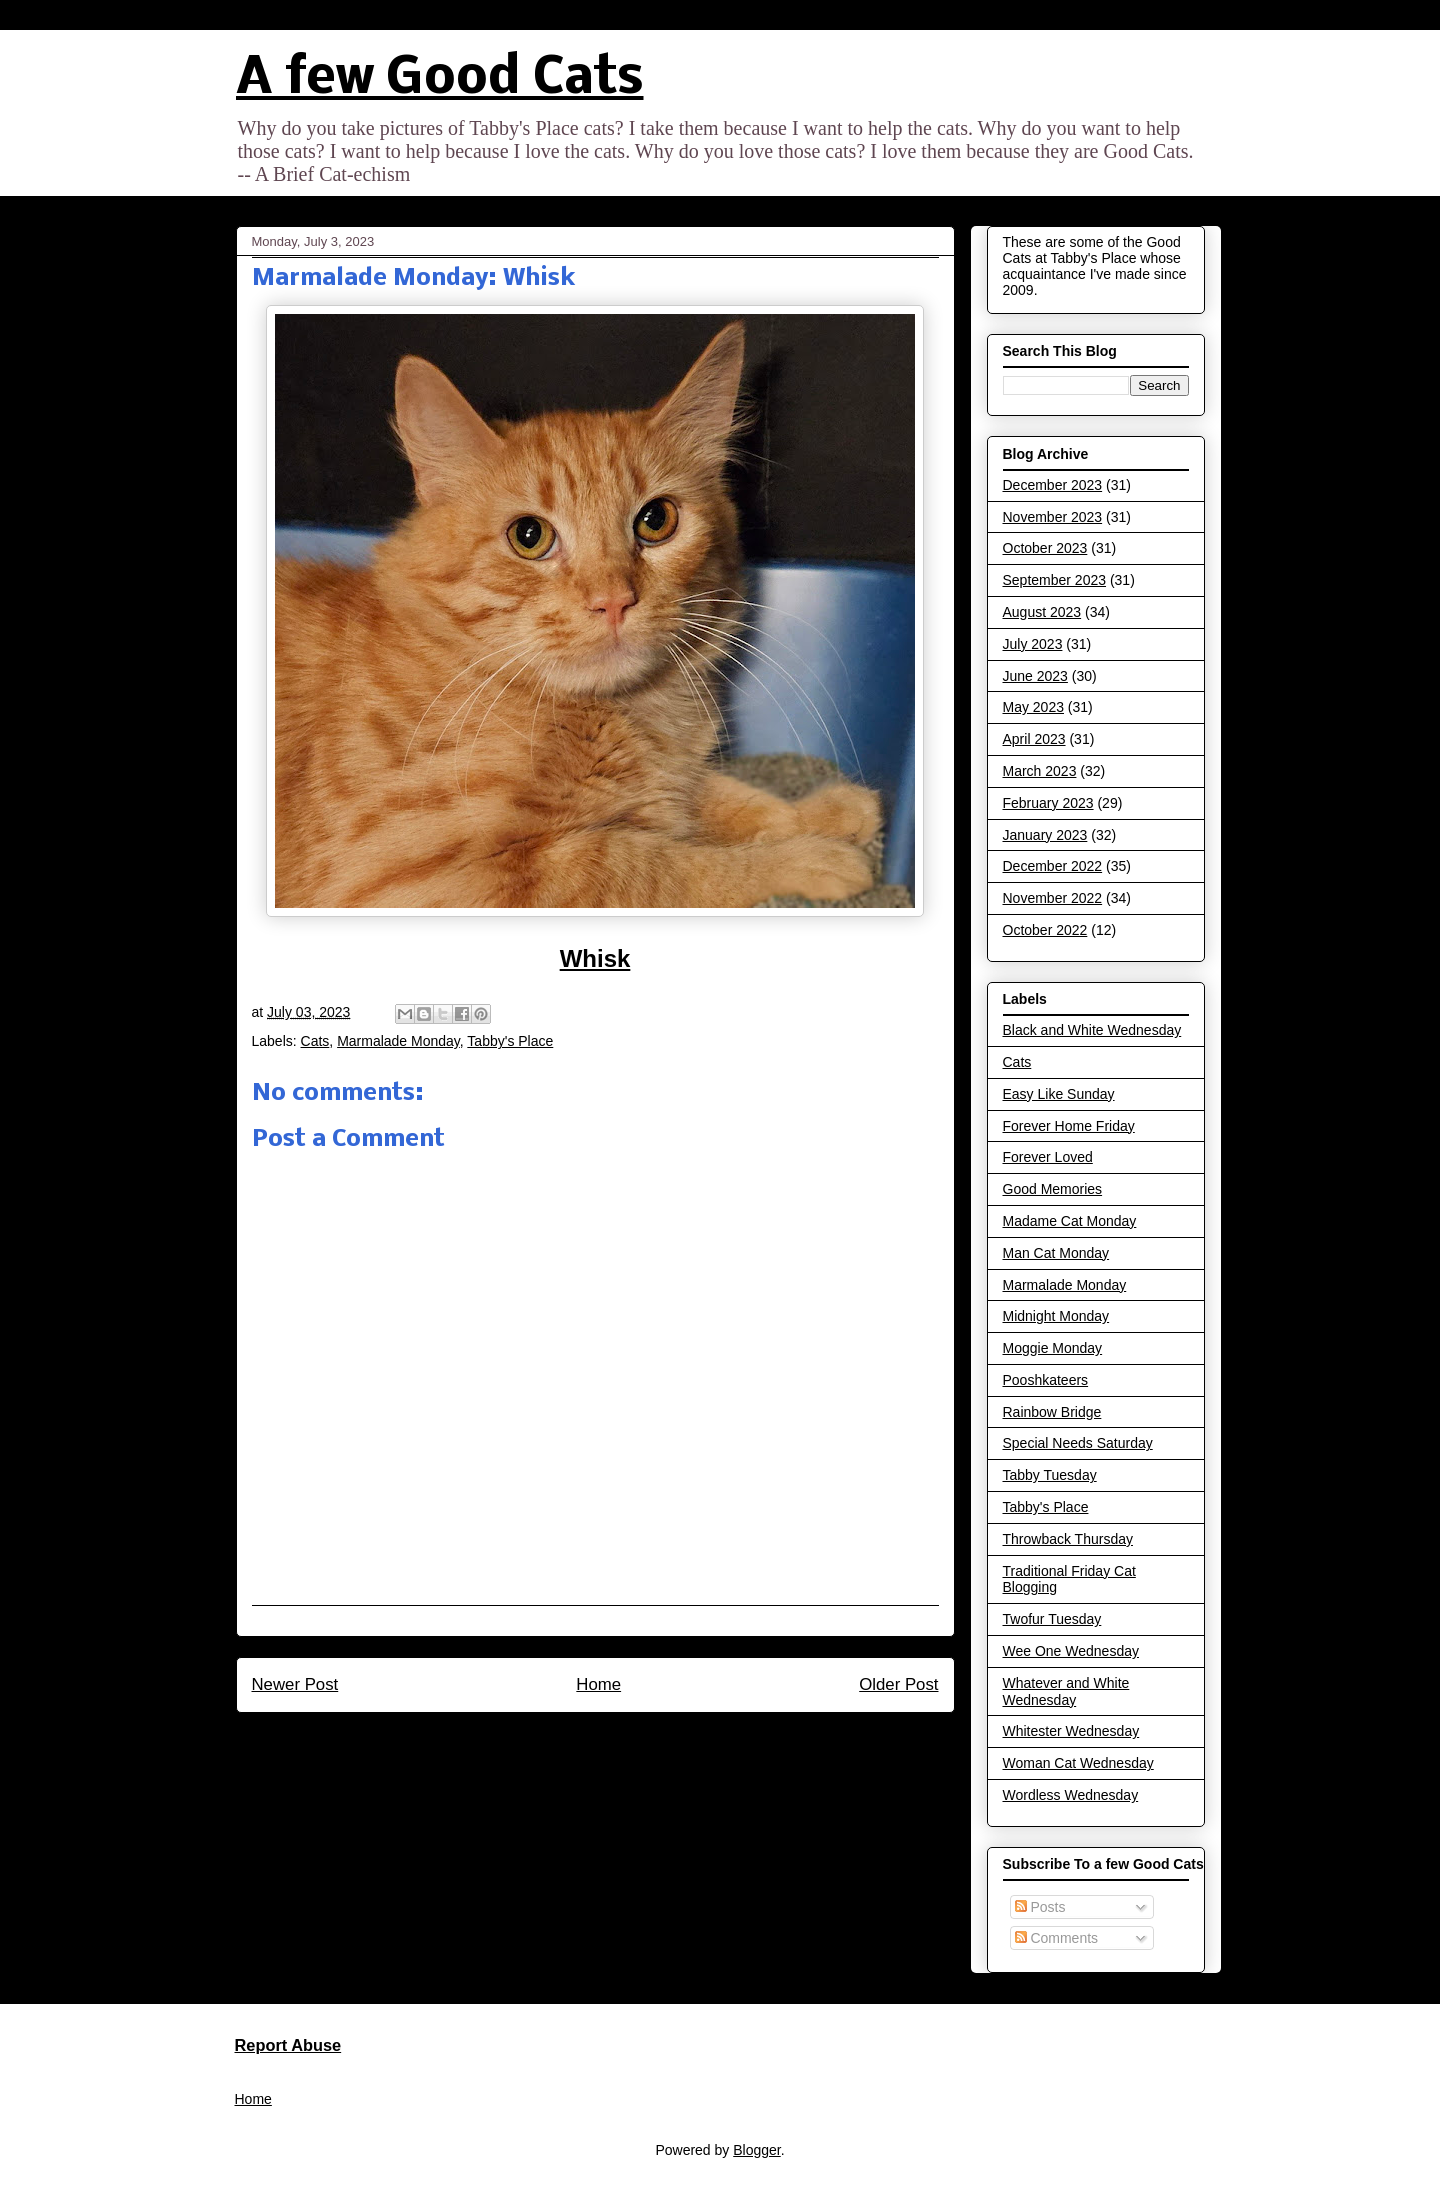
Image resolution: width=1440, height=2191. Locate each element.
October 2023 (1045, 548)
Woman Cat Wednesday (1078, 1763)
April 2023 (1034, 739)
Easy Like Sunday (1059, 1094)
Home (598, 1684)
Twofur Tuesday (1052, 1619)
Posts (1040, 1907)
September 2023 (1055, 580)
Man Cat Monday (1056, 1253)
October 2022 (1045, 930)
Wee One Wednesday (1071, 1651)
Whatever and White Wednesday (1066, 1691)
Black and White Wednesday (1092, 1030)
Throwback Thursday (1068, 1539)
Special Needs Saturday (1078, 1443)
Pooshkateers (1046, 1380)
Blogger (756, 2150)
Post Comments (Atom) (637, 1738)
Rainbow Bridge (1052, 1412)
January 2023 (1045, 835)
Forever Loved (1048, 1157)
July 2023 (1033, 644)
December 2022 (1053, 866)
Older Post (898, 1684)
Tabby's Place (510, 1041)
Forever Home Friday (1069, 1126)
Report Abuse (288, 2045)
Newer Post (295, 1684)
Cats (315, 1041)
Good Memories (1053, 1189)
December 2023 (1053, 485)
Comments (1057, 1938)
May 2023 (1033, 707)
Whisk (595, 958)
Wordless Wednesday (1071, 1795)
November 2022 (1053, 898)
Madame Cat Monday (1070, 1221)
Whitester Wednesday (1071, 1731)
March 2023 (1040, 771)
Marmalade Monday (398, 1041)
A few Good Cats (440, 79)
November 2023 (1053, 517)
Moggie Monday (1053, 1348)
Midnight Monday (1056, 1316)
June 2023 (1035, 676)
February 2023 (1048, 803)
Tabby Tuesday (1050, 1475)
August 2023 (1042, 612)
